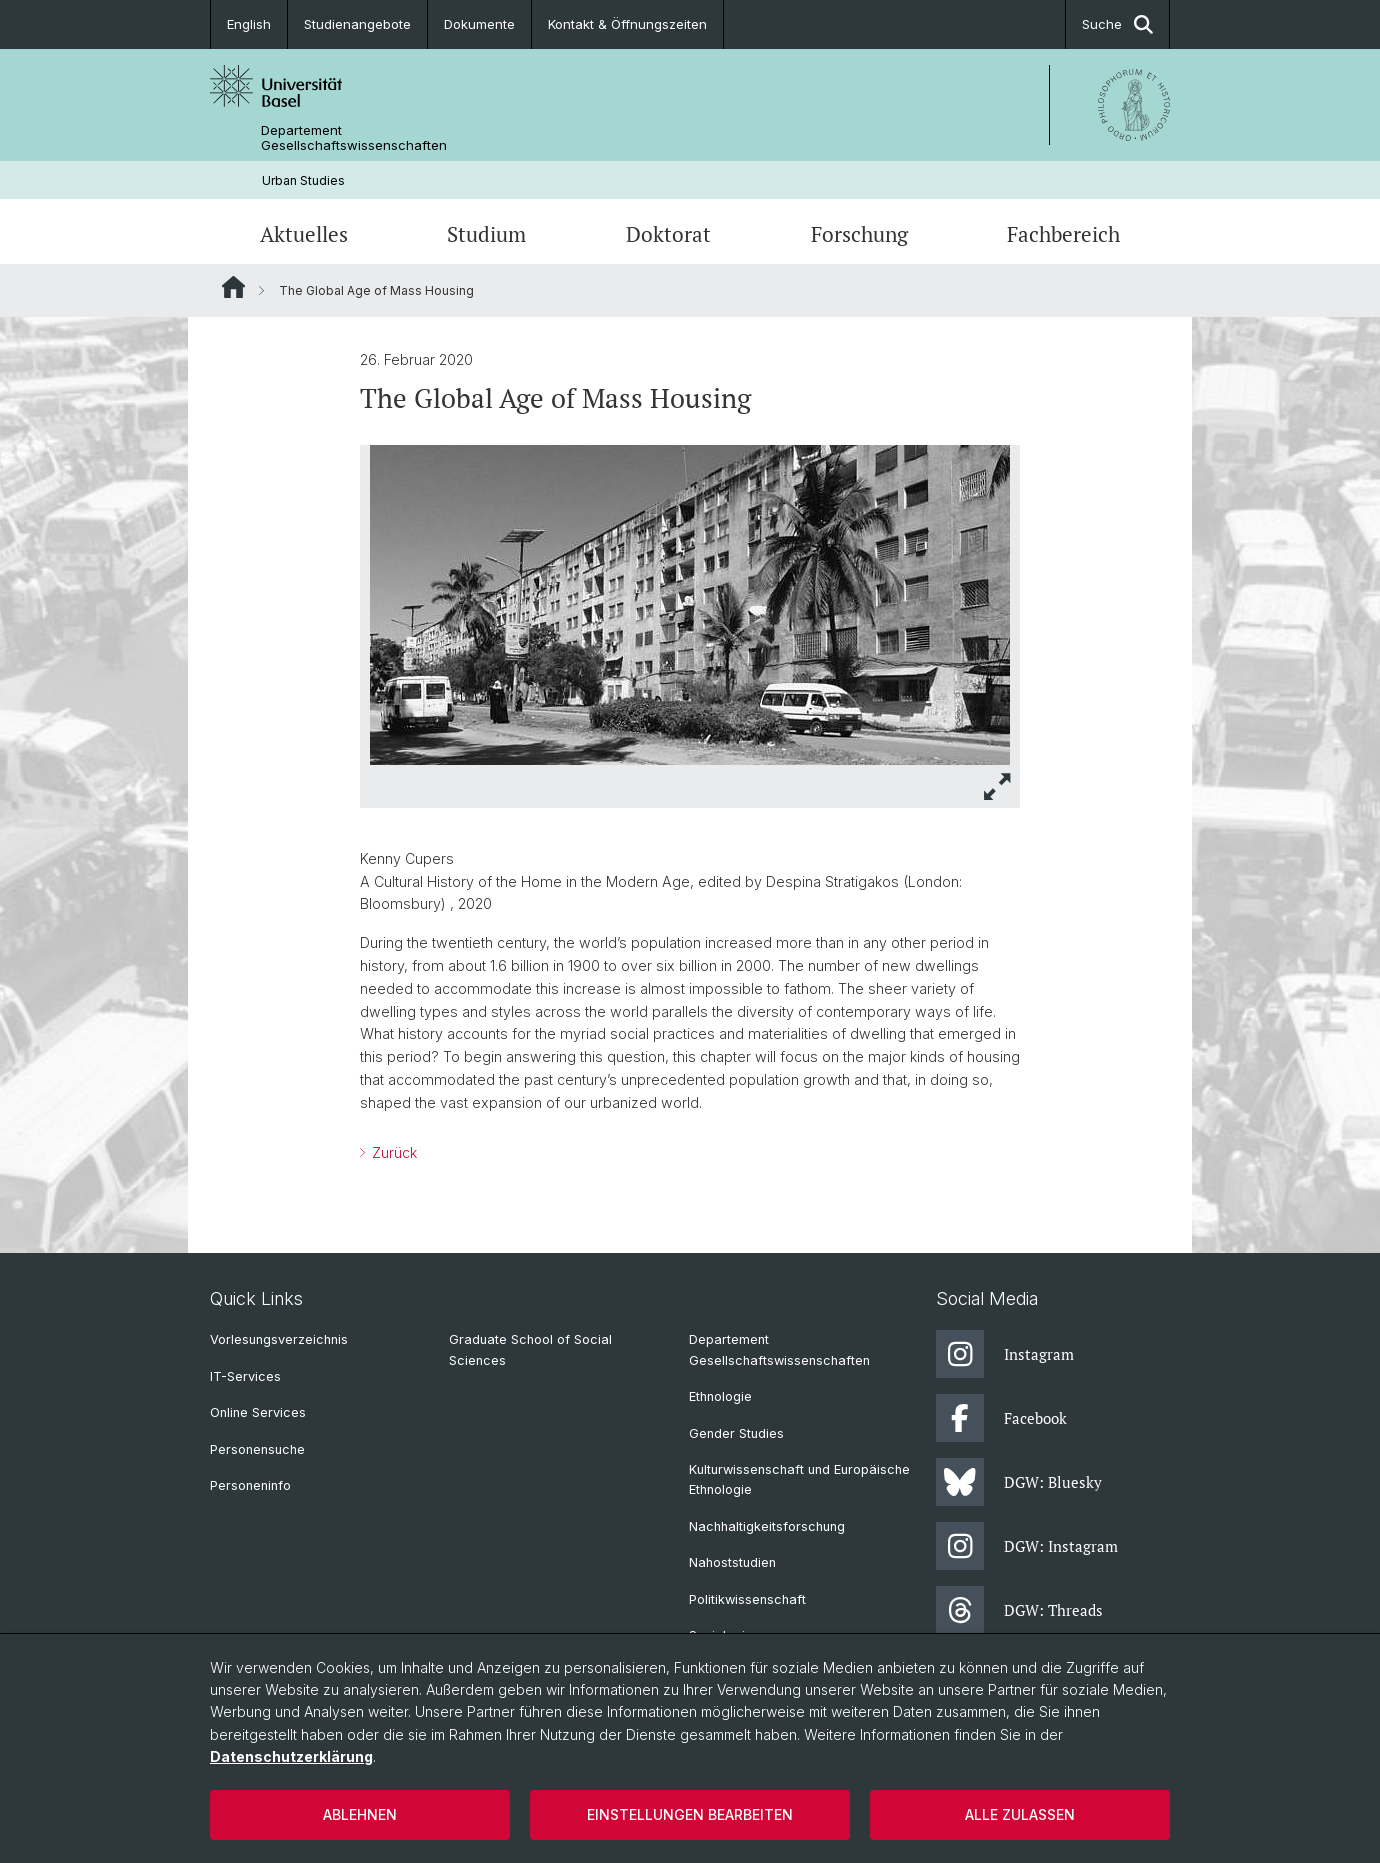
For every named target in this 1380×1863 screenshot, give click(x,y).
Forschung (859, 234)
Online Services (258, 1412)
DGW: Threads (1019, 1610)
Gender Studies (736, 1433)
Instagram (1005, 1354)
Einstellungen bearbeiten (690, 1814)
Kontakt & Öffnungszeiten (627, 24)
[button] (998, 786)
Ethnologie (720, 1396)
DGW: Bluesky (1019, 1482)
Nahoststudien (732, 1562)
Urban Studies (303, 180)
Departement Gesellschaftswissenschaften (354, 138)
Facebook (1001, 1418)
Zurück (392, 1153)
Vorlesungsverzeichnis (279, 1339)
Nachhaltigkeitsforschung (767, 1526)
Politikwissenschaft (747, 1599)
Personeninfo (250, 1485)
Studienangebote (357, 24)
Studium (486, 234)
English (249, 24)
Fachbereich (1063, 234)
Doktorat (668, 234)
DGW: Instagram (1027, 1546)
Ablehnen (360, 1814)
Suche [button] (1117, 24)
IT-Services (245, 1376)
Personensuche (257, 1449)
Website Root (233, 287)
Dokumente (479, 24)
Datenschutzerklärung (291, 1756)
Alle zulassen (1020, 1814)
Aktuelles (304, 234)
